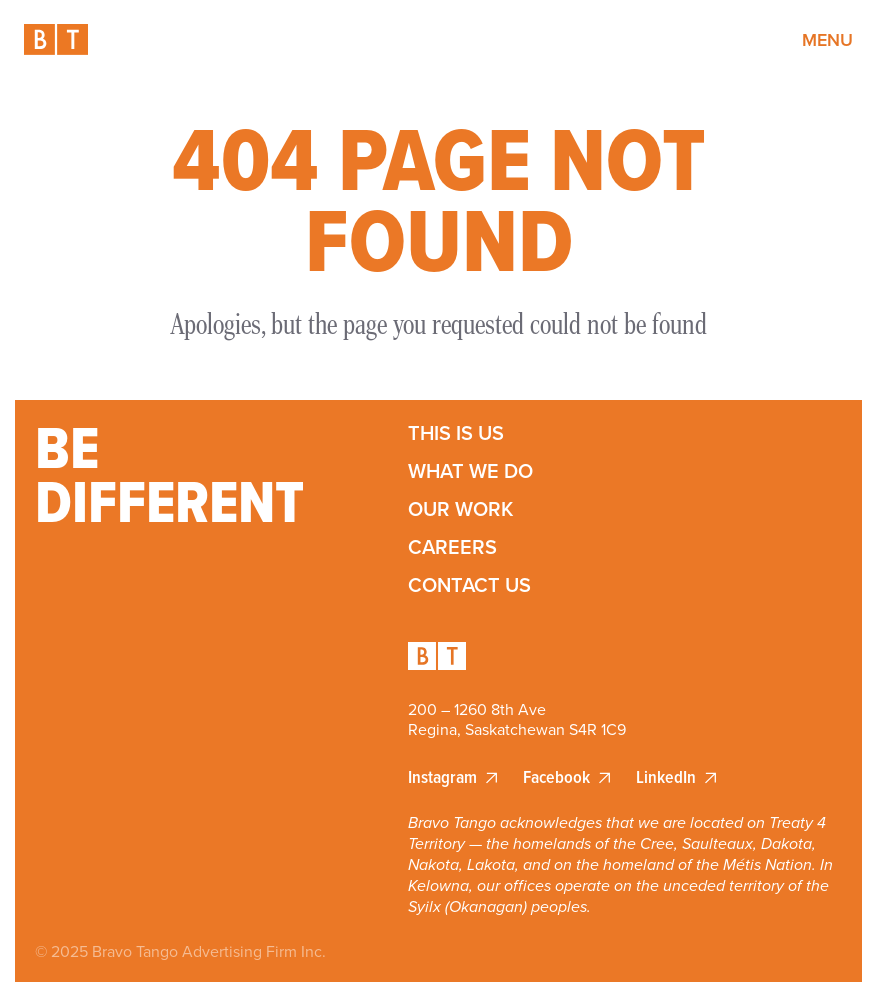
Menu (827, 39)
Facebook (556, 777)
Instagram (442, 777)
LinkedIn (666, 777)
